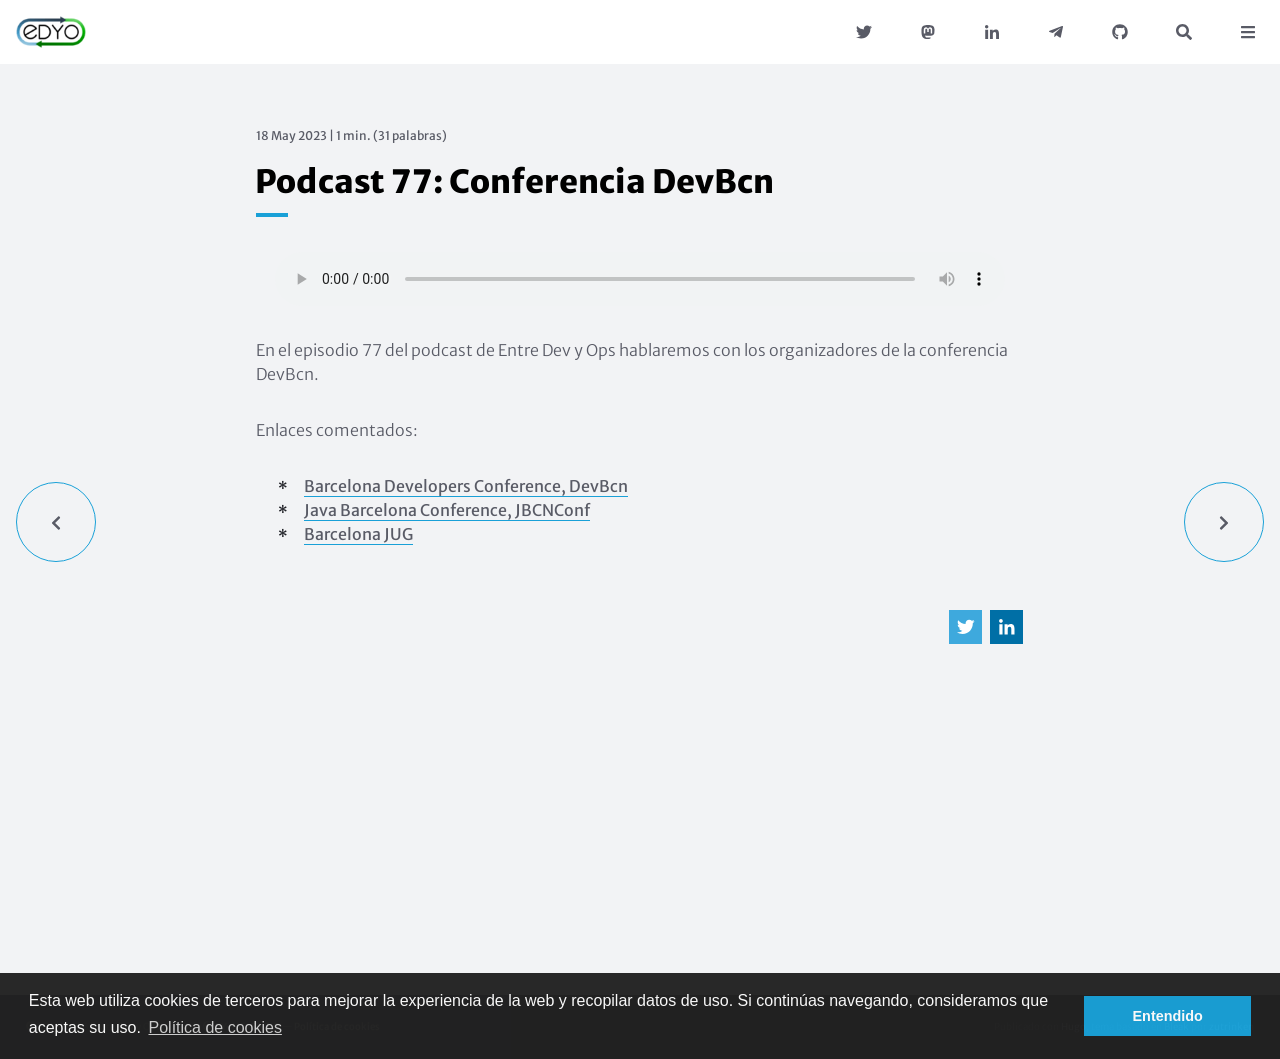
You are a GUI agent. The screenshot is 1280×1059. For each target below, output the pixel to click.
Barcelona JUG (358, 534)
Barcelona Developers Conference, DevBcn (466, 486)
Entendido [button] (1168, 1016)
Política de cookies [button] (215, 1027)
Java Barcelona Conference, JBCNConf (447, 510)
